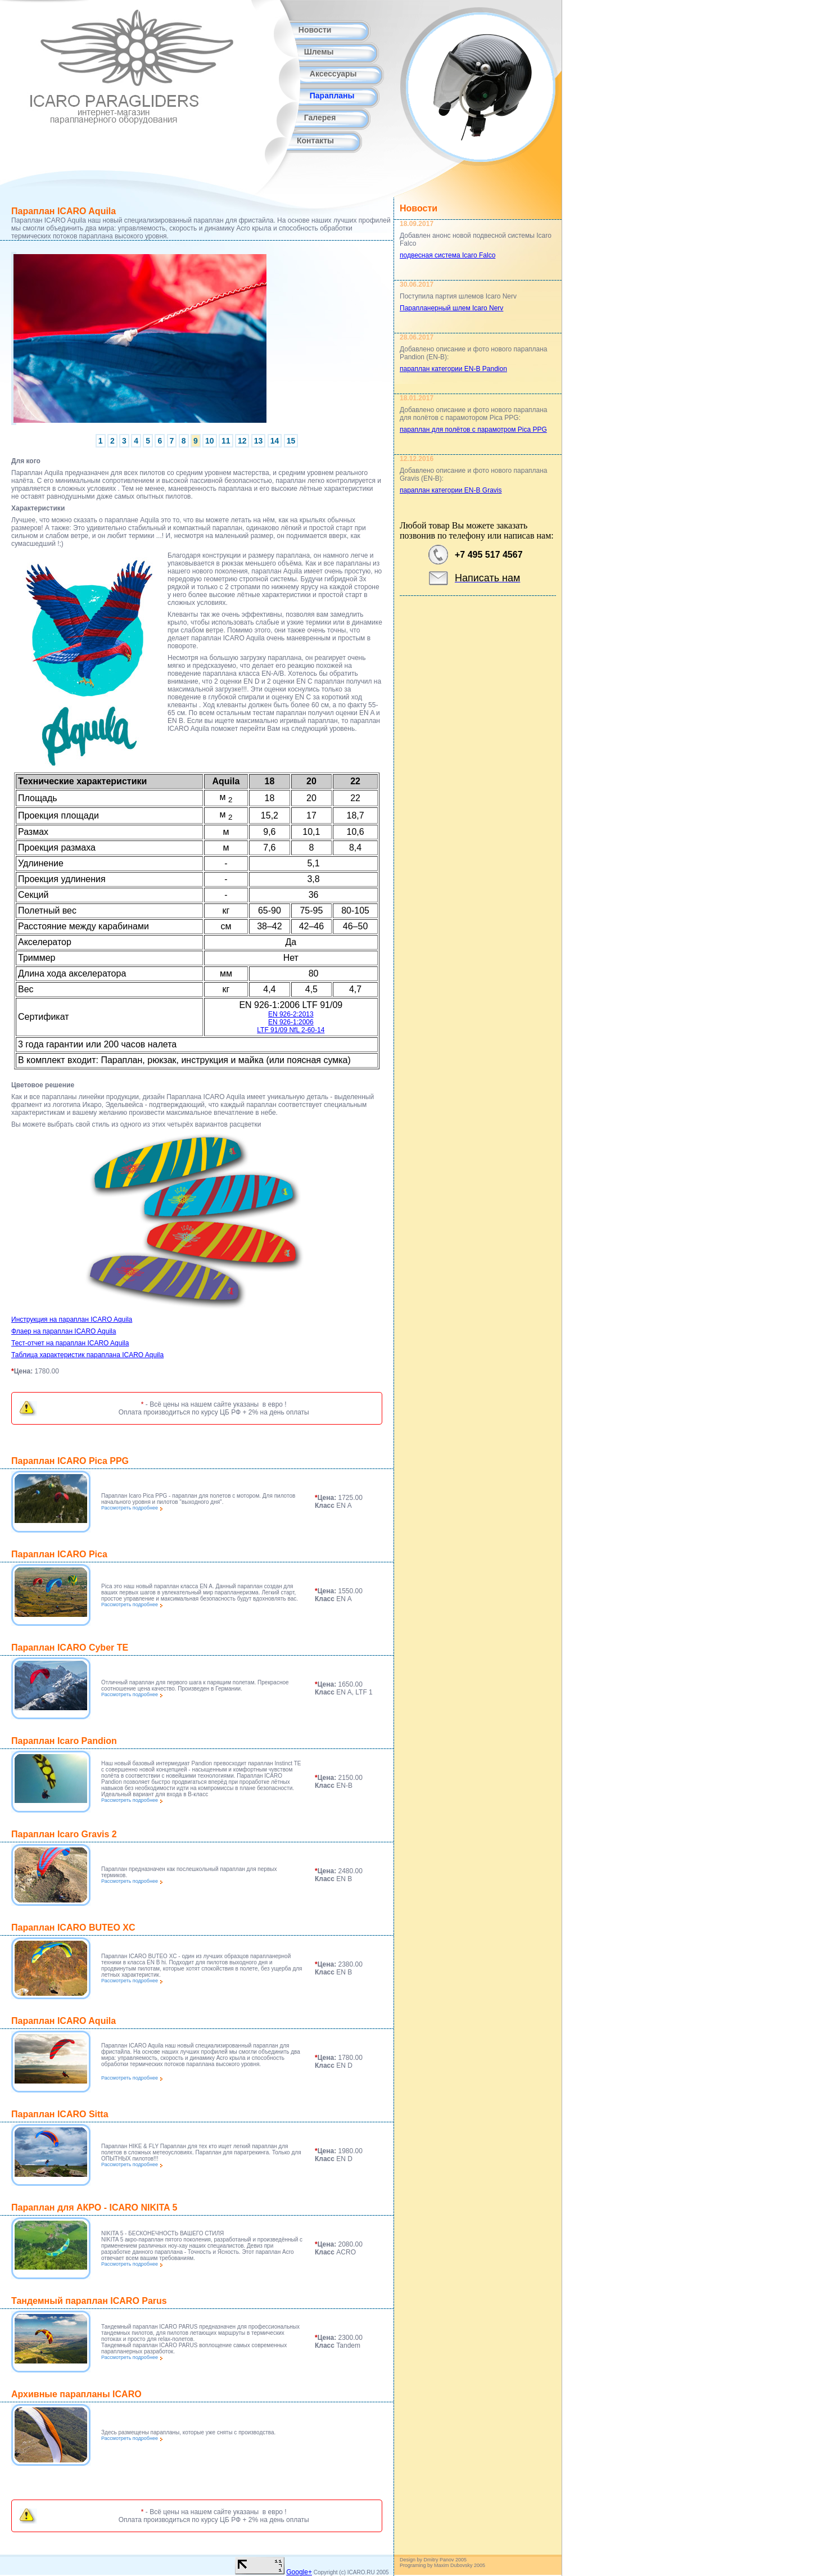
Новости (315, 29)
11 (225, 440)
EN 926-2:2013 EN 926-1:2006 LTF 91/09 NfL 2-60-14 (290, 1022)
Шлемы (319, 51)
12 (242, 440)
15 (291, 440)
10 (209, 440)
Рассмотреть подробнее (131, 1508)
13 (258, 440)
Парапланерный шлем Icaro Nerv (451, 308)
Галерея (320, 117)
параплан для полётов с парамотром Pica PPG (473, 429)
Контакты (315, 140)
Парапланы (332, 95)
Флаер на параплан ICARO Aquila (63, 1331)
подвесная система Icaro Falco (447, 255)
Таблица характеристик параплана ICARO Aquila (87, 1355)
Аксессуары (333, 73)
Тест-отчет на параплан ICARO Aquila (70, 1343)
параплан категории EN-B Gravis (451, 490)
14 (274, 440)
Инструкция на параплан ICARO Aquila (71, 1319)
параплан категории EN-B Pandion (453, 369)
